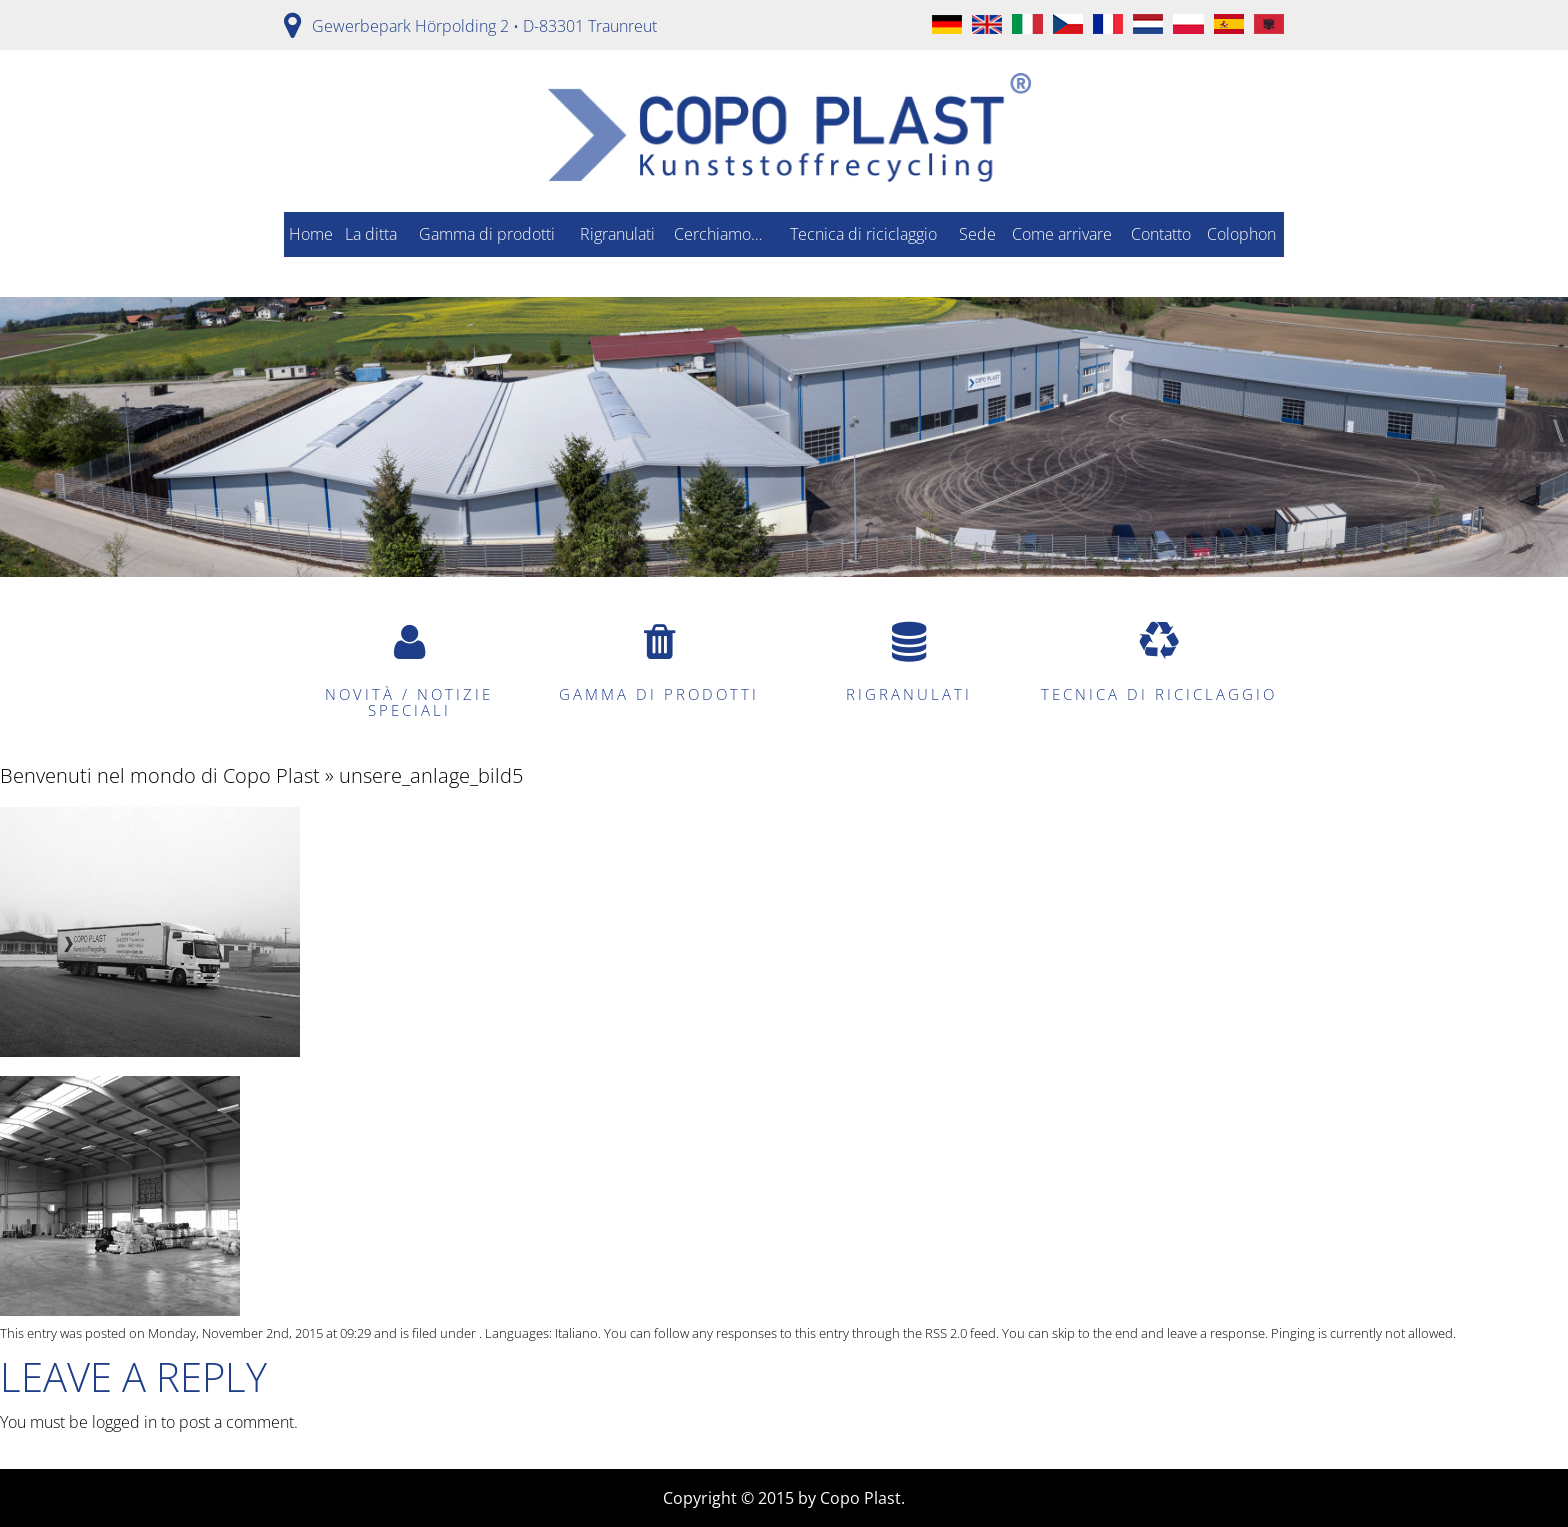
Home (311, 234)
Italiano (576, 1333)
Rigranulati (617, 234)
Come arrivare (1062, 234)
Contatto (1161, 234)
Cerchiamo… (718, 234)
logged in (124, 1422)
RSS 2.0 (946, 1333)
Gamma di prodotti (487, 234)
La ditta (371, 234)
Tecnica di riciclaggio (863, 234)
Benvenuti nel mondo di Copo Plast (160, 775)
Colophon (1241, 234)
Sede (977, 234)
